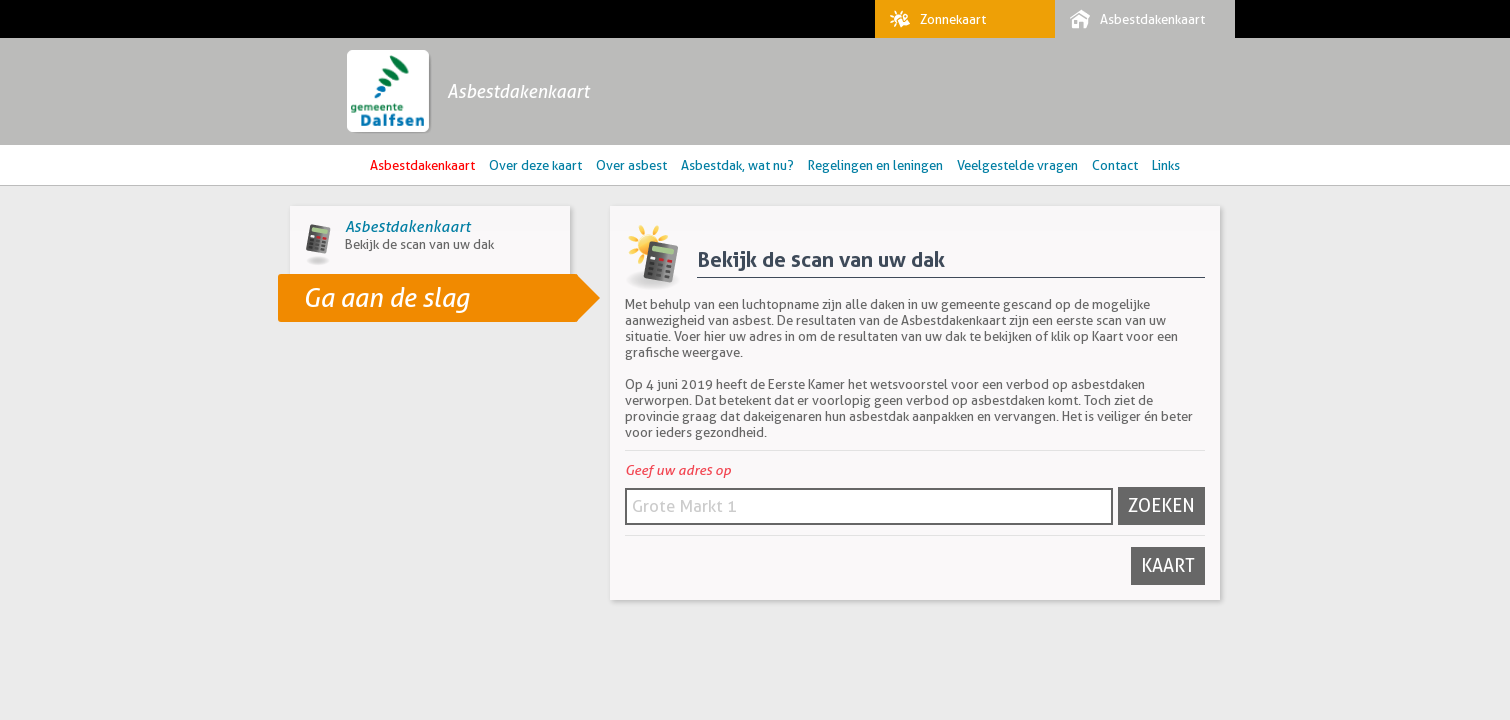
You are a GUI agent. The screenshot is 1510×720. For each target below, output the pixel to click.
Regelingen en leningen (875, 165)
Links (1166, 165)
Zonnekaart (933, 19)
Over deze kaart (535, 165)
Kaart (1168, 565)
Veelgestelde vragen (1017, 165)
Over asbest (631, 165)
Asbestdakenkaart (1132, 19)
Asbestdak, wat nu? (737, 165)
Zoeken (1161, 505)
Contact (1115, 165)
